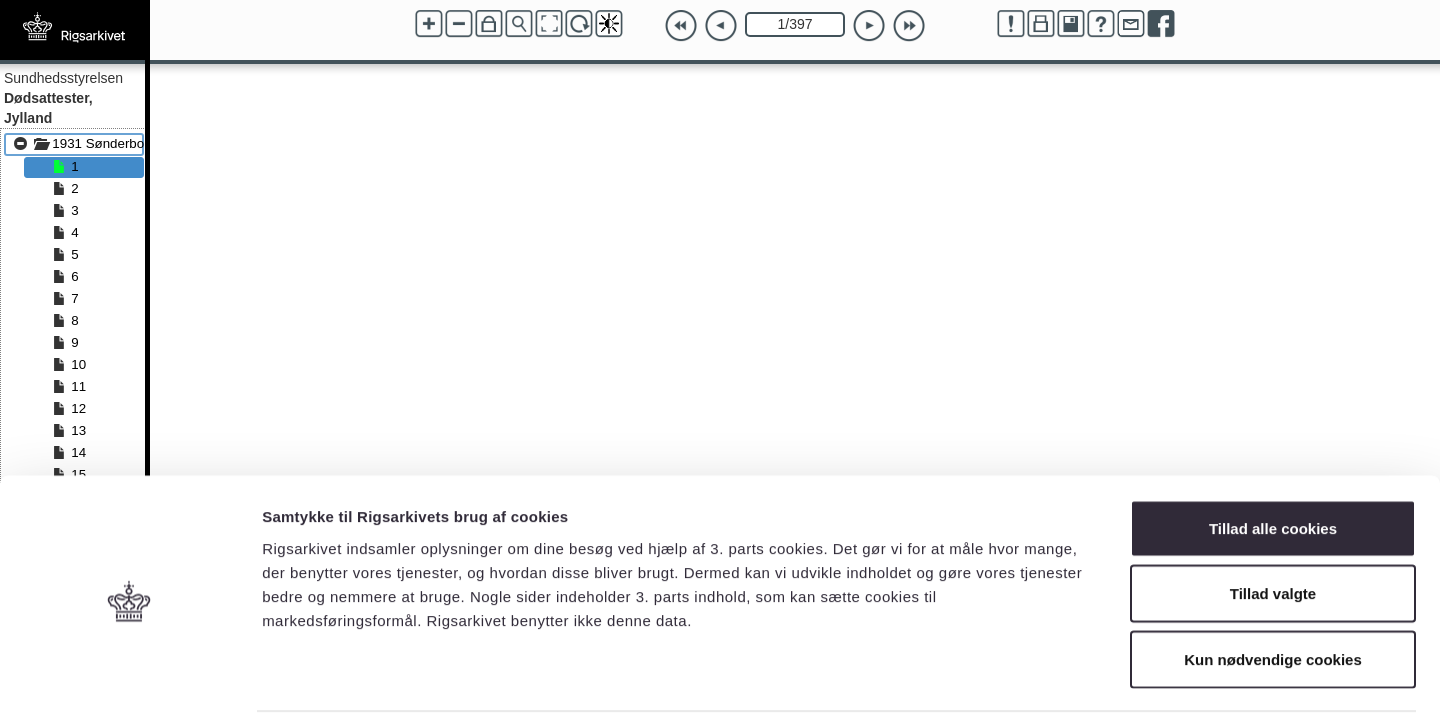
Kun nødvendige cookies (1273, 588)
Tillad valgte (1273, 523)
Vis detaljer (1039, 680)
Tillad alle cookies (1273, 457)
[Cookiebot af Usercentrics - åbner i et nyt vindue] (129, 681)
